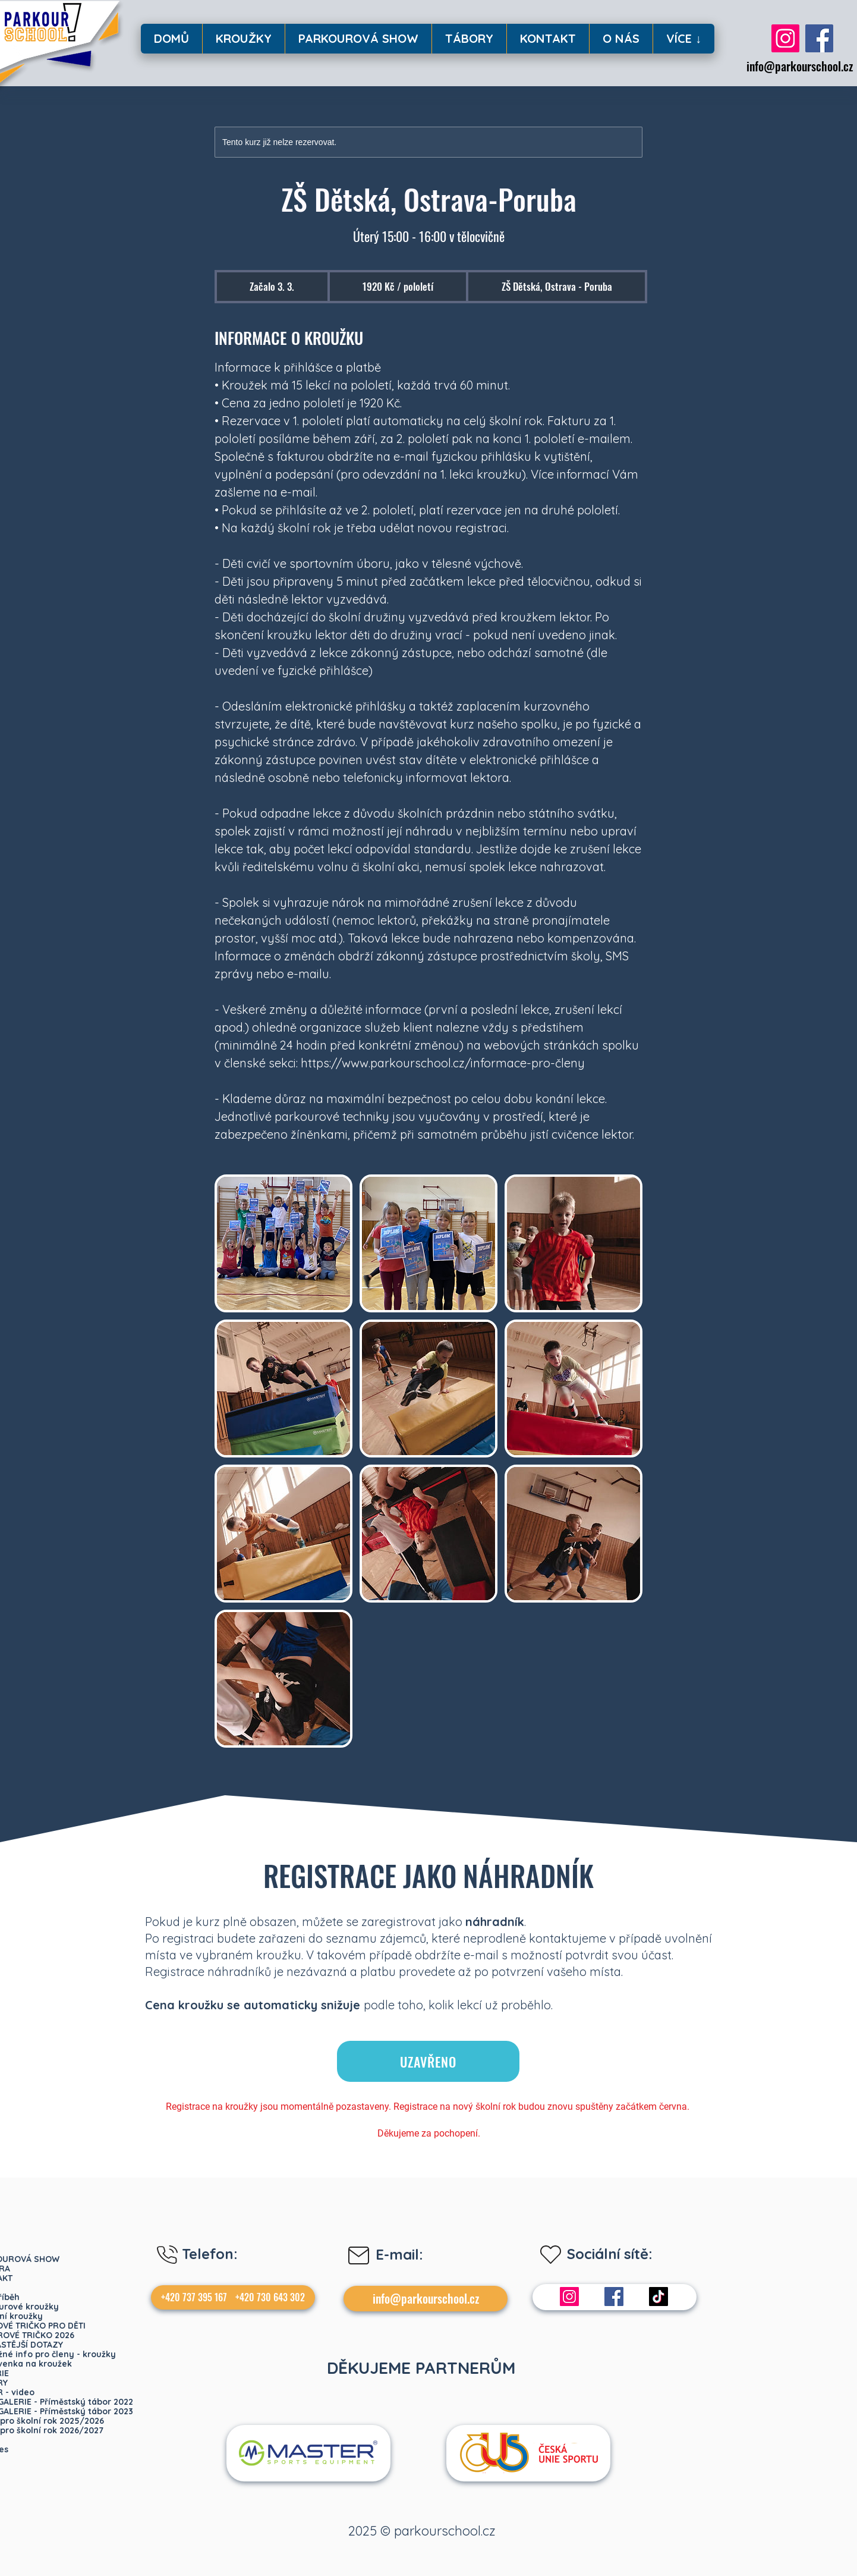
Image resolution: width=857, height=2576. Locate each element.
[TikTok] (658, 2296)
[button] (243, 39)
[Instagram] (785, 38)
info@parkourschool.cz (799, 66)
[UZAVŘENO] (428, 2061)
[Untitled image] (283, 1243)
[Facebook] (819, 38)
